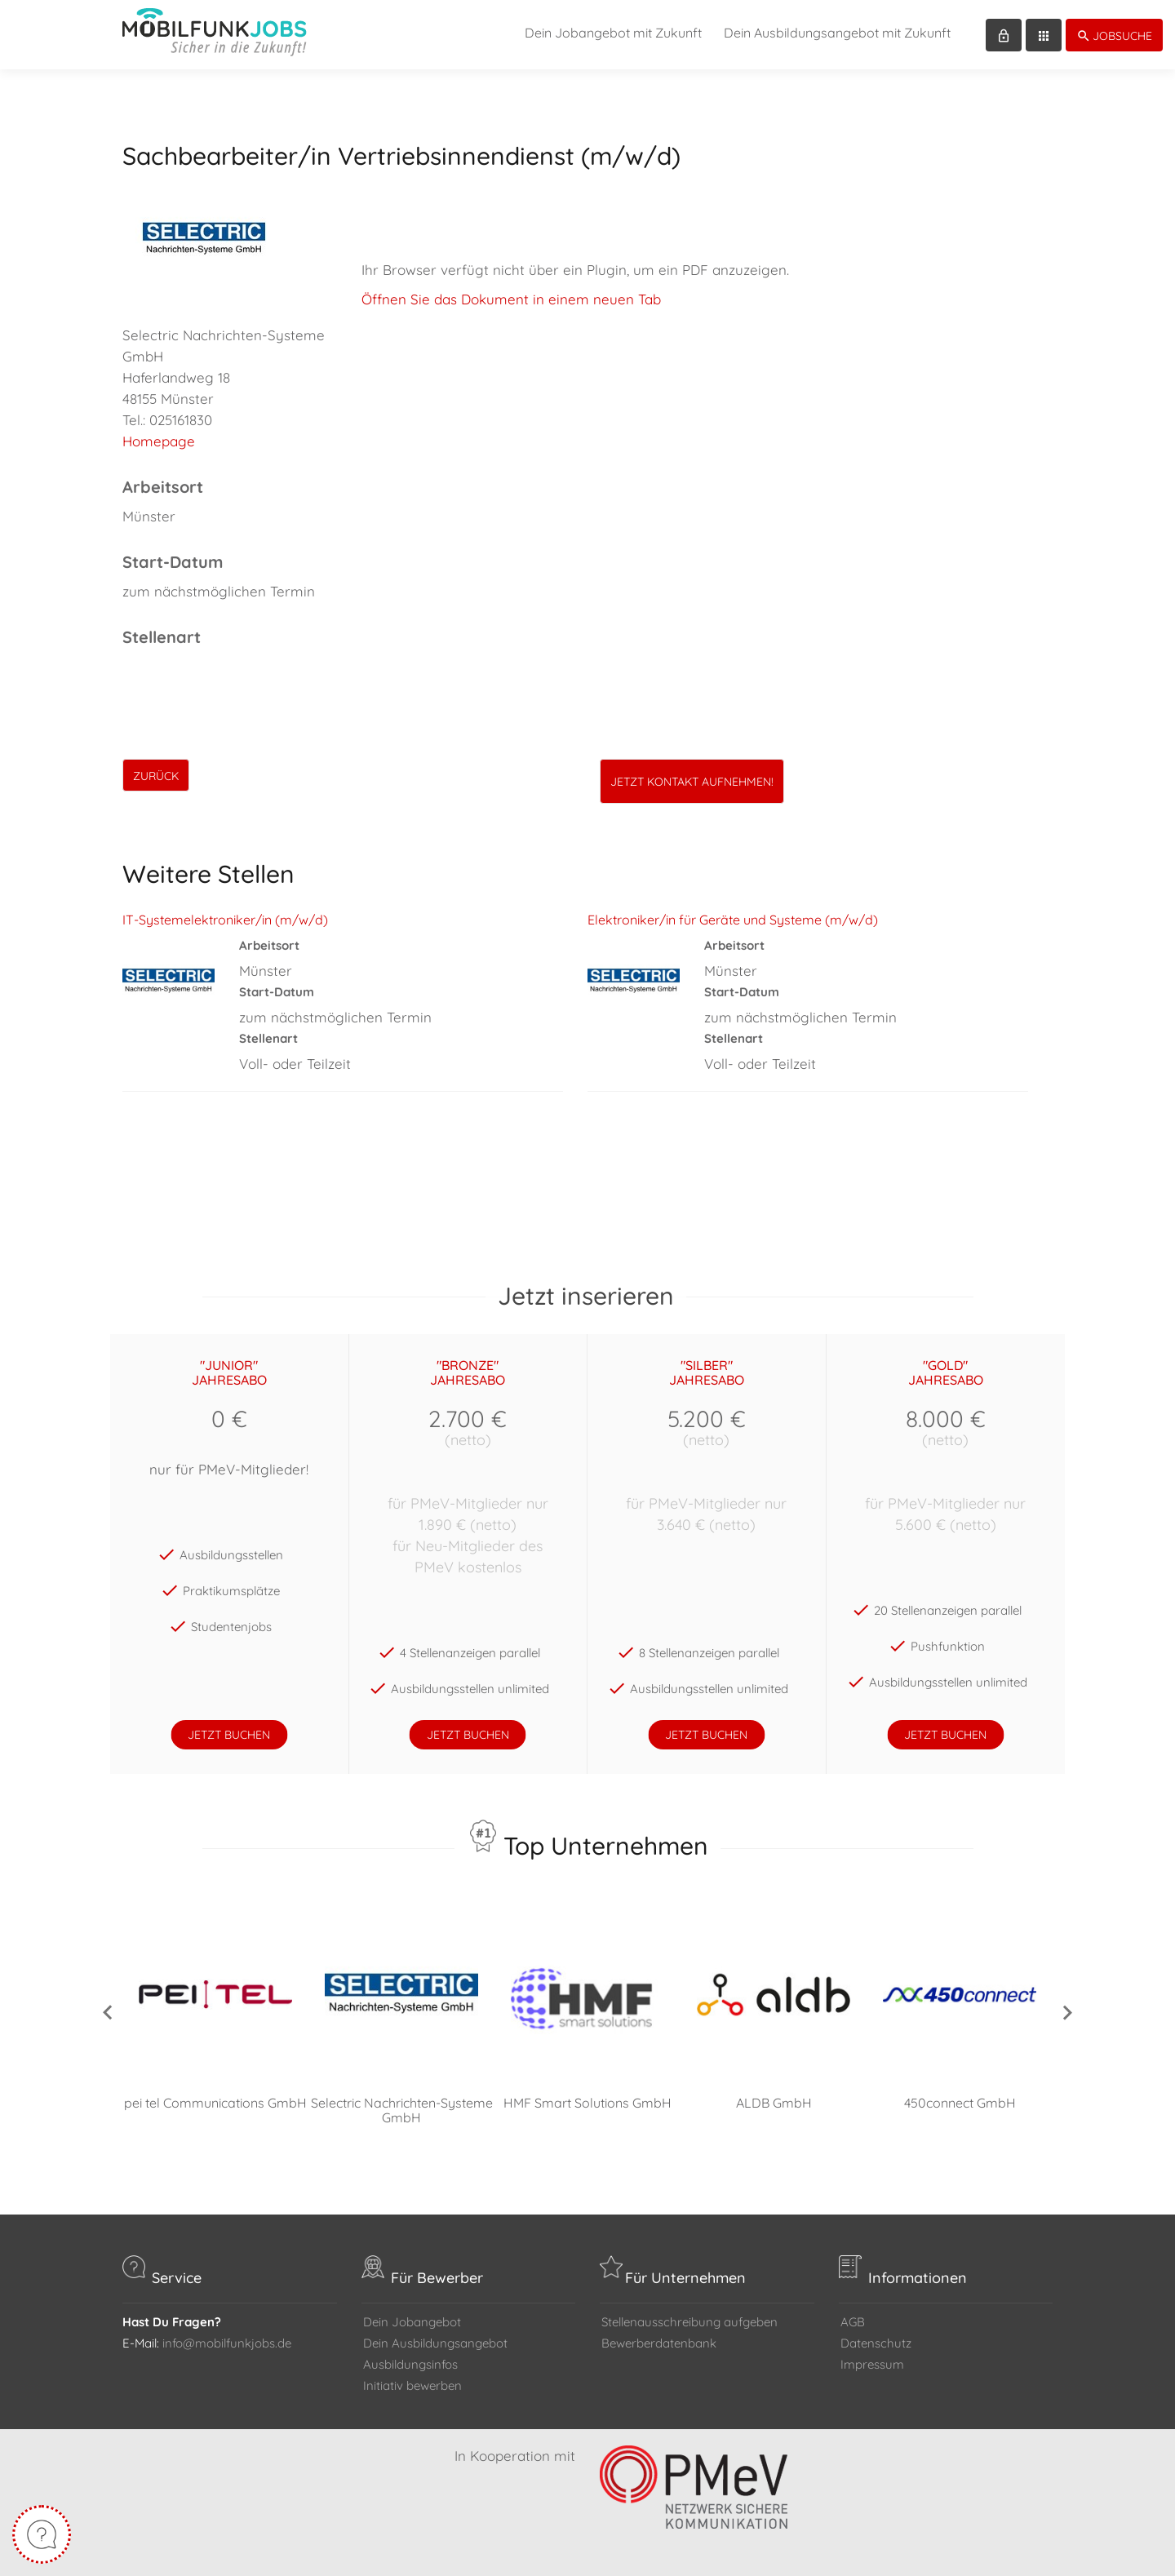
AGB (852, 2322)
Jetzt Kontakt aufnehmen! (692, 781)
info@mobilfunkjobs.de (226, 2343)
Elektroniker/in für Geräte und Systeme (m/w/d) (733, 919)
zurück (156, 776)
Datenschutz (875, 2343)
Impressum (872, 2364)
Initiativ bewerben (412, 2385)
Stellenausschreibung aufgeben (689, 2322)
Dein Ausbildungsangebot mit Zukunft (837, 32)
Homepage (158, 441)
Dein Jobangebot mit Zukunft (613, 32)
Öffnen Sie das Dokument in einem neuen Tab (511, 299)
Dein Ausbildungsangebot (435, 2343)
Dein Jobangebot (412, 2322)
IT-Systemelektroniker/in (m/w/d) (225, 919)
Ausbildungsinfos (410, 2364)
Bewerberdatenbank (658, 2343)
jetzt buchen (229, 1734)
